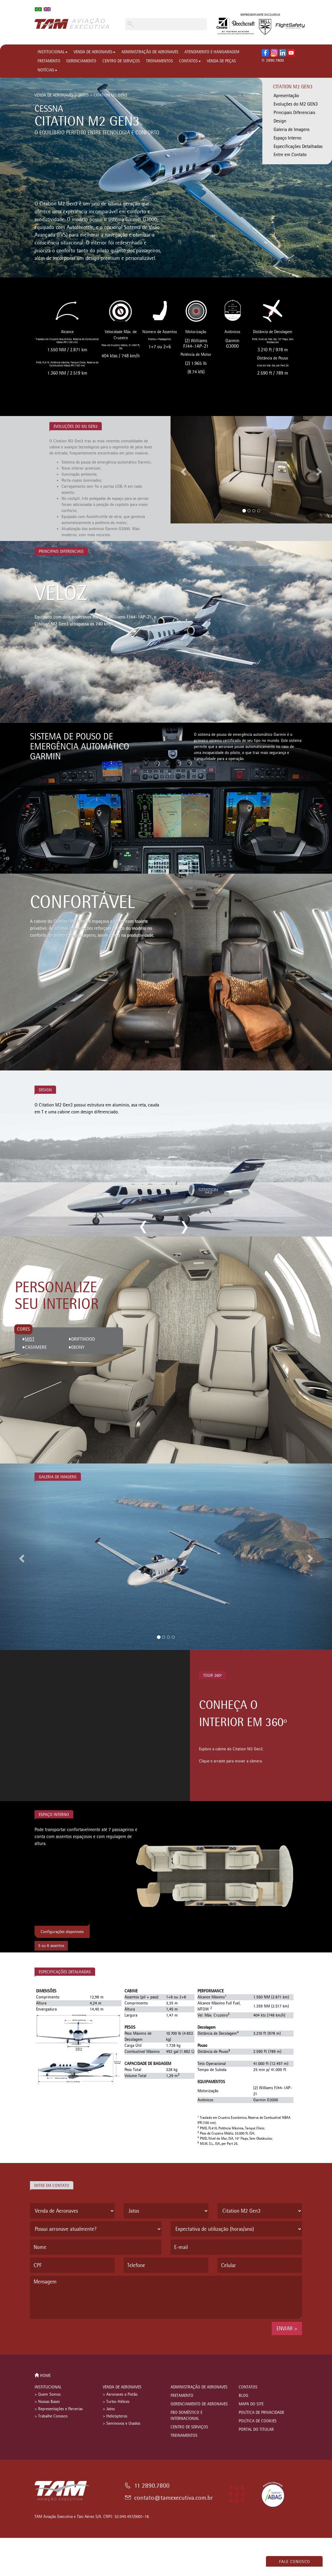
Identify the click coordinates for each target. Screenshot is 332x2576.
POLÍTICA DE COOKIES (258, 2421)
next (183, 1227)
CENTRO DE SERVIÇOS (121, 61)
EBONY (78, 1347)
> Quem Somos (48, 2394)
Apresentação (286, 95)
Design (280, 121)
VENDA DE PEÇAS (221, 61)
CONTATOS (190, 61)
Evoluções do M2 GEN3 (296, 104)
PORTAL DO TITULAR (256, 2429)
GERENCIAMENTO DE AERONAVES (199, 2404)
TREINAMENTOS (159, 61)
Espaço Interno (287, 138)
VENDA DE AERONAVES (94, 51)
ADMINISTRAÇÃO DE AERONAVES (149, 51)
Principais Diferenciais (294, 112)
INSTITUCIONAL (53, 51)
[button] (183, 469)
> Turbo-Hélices (116, 2401)
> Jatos (109, 2408)
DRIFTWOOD (83, 1339)
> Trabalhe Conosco (51, 2416)
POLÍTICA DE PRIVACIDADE (261, 2412)
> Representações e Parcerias (59, 2408)
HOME (43, 2375)
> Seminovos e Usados (121, 2423)
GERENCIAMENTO (81, 61)
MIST (30, 1339)
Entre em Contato (290, 154)
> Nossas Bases (47, 2401)
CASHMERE (36, 1347)
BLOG (243, 2395)
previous (143, 1227)
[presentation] (76, 2333)
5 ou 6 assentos (51, 1945)
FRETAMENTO (49, 61)
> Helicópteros (115, 2416)
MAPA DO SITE (251, 2404)
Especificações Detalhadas (298, 146)
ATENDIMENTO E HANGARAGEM (211, 51)
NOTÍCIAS (47, 70)
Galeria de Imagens (292, 129)
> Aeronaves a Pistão (120, 2394)
